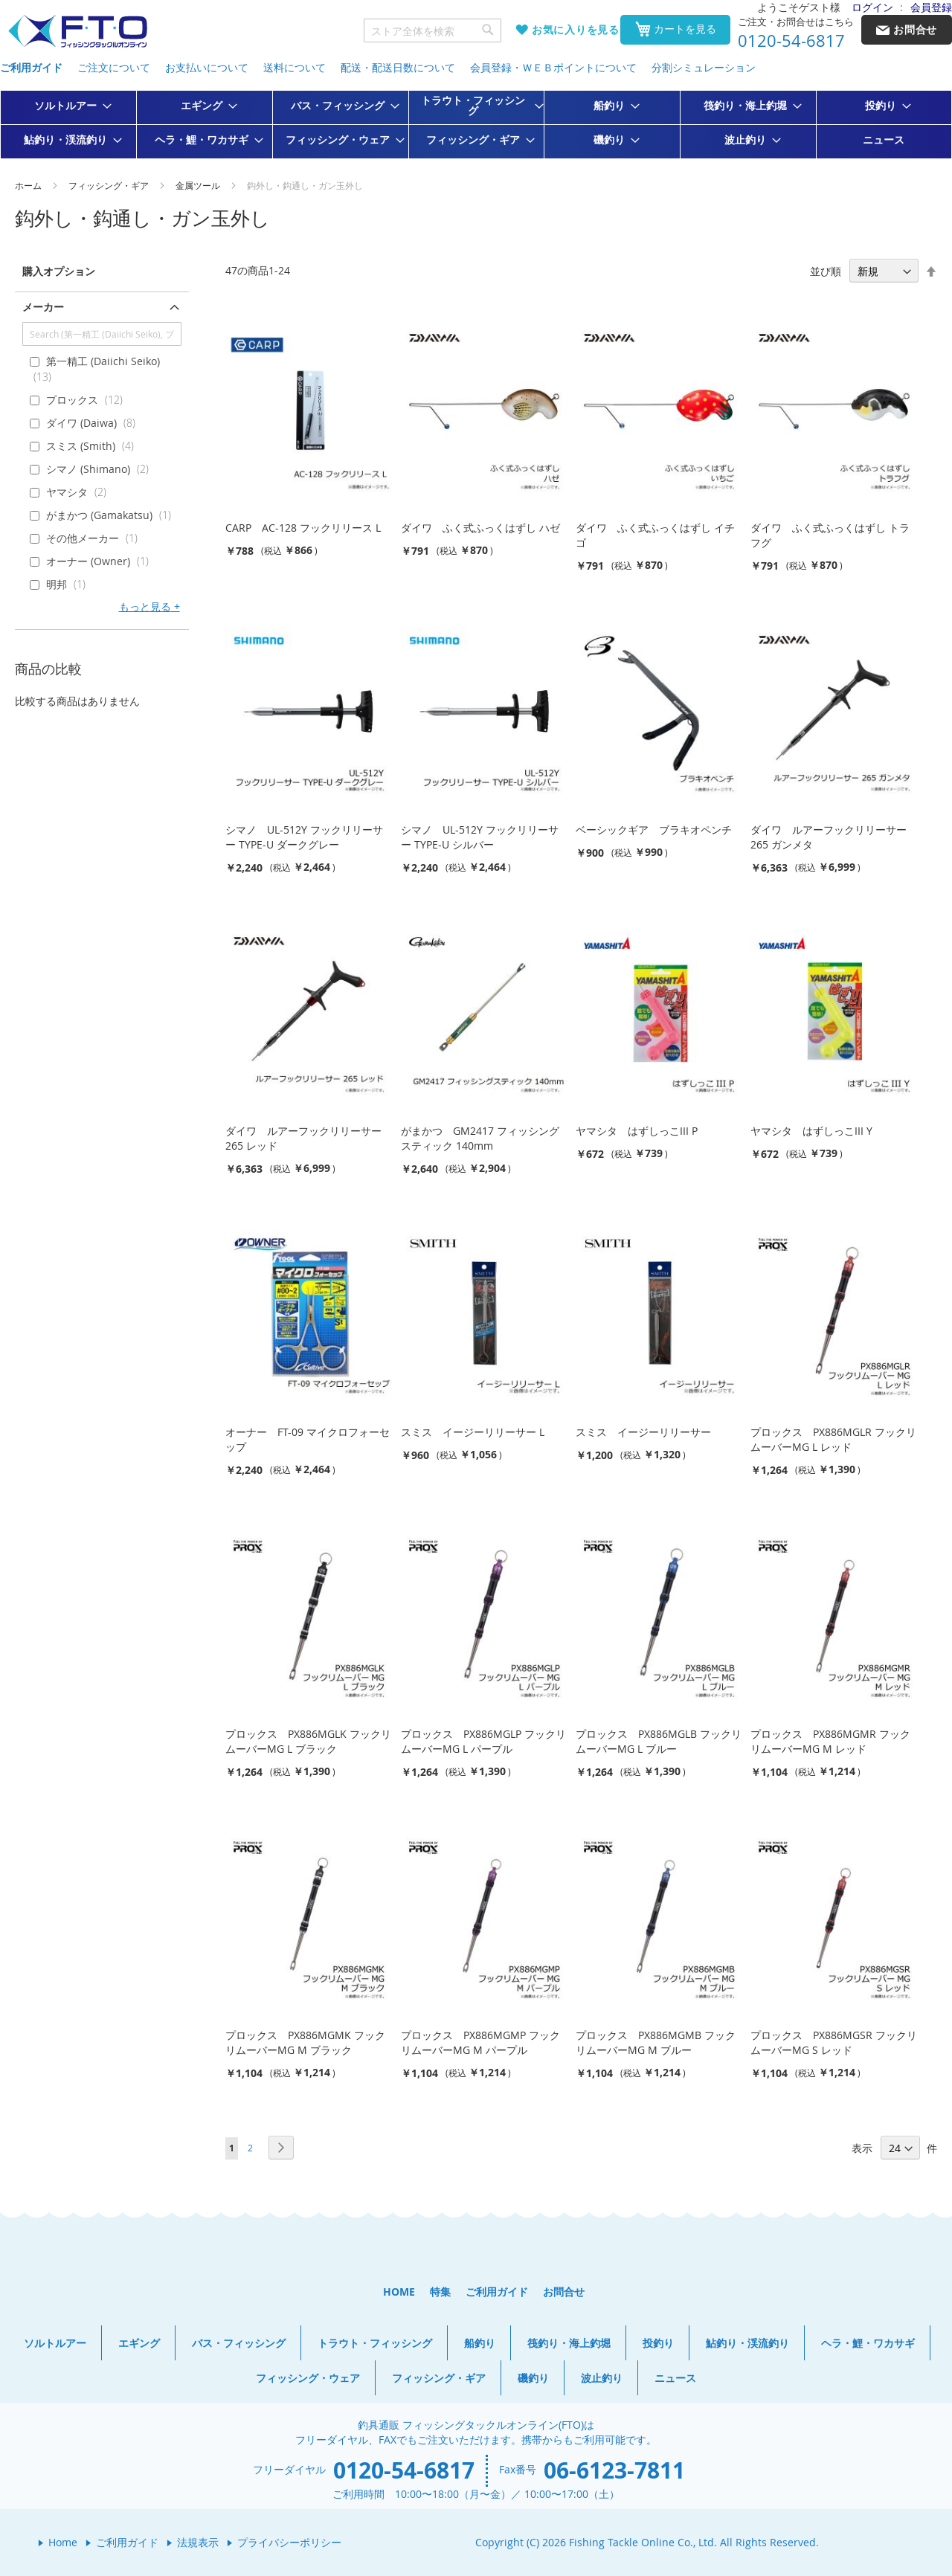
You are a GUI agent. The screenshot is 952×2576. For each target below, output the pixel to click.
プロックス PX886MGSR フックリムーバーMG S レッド (833, 2042)
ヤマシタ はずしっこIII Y (811, 1131)
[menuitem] (68, 105)
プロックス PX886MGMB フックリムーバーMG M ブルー (656, 2042)
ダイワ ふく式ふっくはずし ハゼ (480, 528)
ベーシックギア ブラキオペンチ (654, 829)
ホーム (29, 185)
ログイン (872, 7)
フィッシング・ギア (109, 185)
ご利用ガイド (31, 67)
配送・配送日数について (398, 67)
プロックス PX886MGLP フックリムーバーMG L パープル (483, 1741)
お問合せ (564, 2291)
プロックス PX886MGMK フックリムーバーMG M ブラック (305, 2042)
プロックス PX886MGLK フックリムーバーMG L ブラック (308, 1741)
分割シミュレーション (704, 67)
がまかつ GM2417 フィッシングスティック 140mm (480, 1138)
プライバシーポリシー (289, 2542)
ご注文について (113, 67)
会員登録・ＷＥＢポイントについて (553, 67)
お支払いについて (206, 67)
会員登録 (931, 7)
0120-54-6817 (791, 41)
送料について (294, 67)
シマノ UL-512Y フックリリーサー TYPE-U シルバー (480, 836)
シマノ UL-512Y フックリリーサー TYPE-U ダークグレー (304, 836)
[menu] (476, 124)
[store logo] (77, 31)
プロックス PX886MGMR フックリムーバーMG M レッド (830, 1741)
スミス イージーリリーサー (643, 1432)
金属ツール (199, 185)
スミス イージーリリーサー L (472, 1432)
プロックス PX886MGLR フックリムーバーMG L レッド (833, 1439)
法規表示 (198, 2542)
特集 (440, 2291)
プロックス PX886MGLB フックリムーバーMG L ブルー (659, 1741)
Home (62, 2542)
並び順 (825, 271)
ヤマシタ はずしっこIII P (637, 1131)
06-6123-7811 (614, 2470)
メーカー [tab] (43, 307)
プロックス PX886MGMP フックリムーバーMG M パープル (480, 2042)
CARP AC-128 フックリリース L (303, 528)
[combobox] (433, 30)
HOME (399, 2291)
